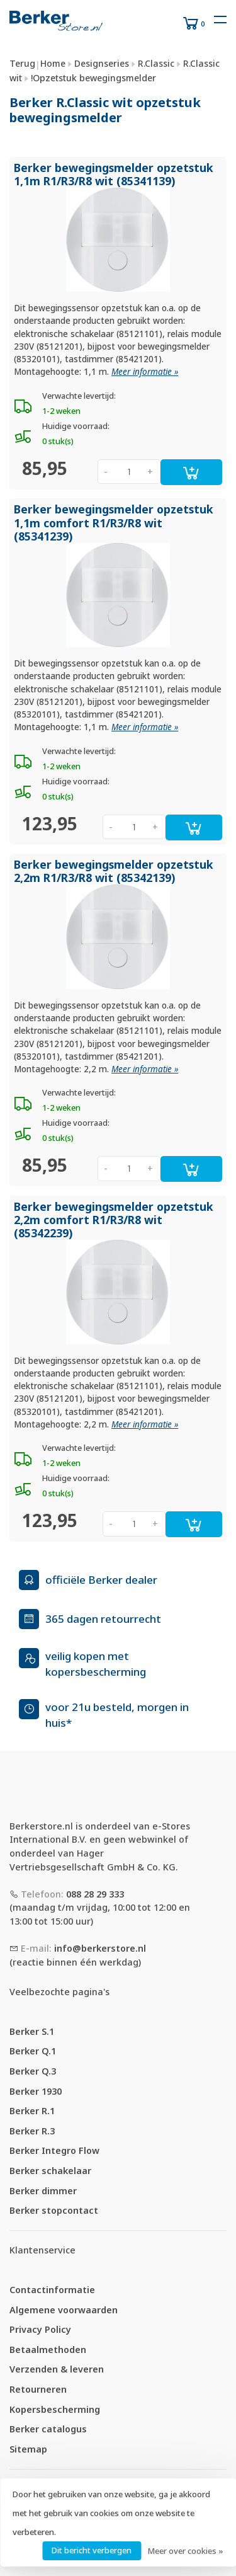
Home (52, 63)
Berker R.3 (32, 2131)
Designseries (101, 63)
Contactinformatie (52, 2290)
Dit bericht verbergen (92, 2550)
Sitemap (28, 2449)
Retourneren (38, 2389)
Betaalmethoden (47, 2350)
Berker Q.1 (32, 2051)
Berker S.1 (31, 2031)
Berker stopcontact (53, 2210)
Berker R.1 (32, 2111)
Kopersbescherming (54, 2409)
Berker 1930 (35, 2091)
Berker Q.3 (32, 2071)
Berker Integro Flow (54, 2150)
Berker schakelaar (50, 2171)
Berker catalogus (48, 2429)
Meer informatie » (144, 371)
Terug (22, 63)
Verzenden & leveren (56, 2369)
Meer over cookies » (185, 2550)
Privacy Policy (40, 2329)
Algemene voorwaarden (63, 2310)
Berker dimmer (43, 2191)
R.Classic (156, 63)
